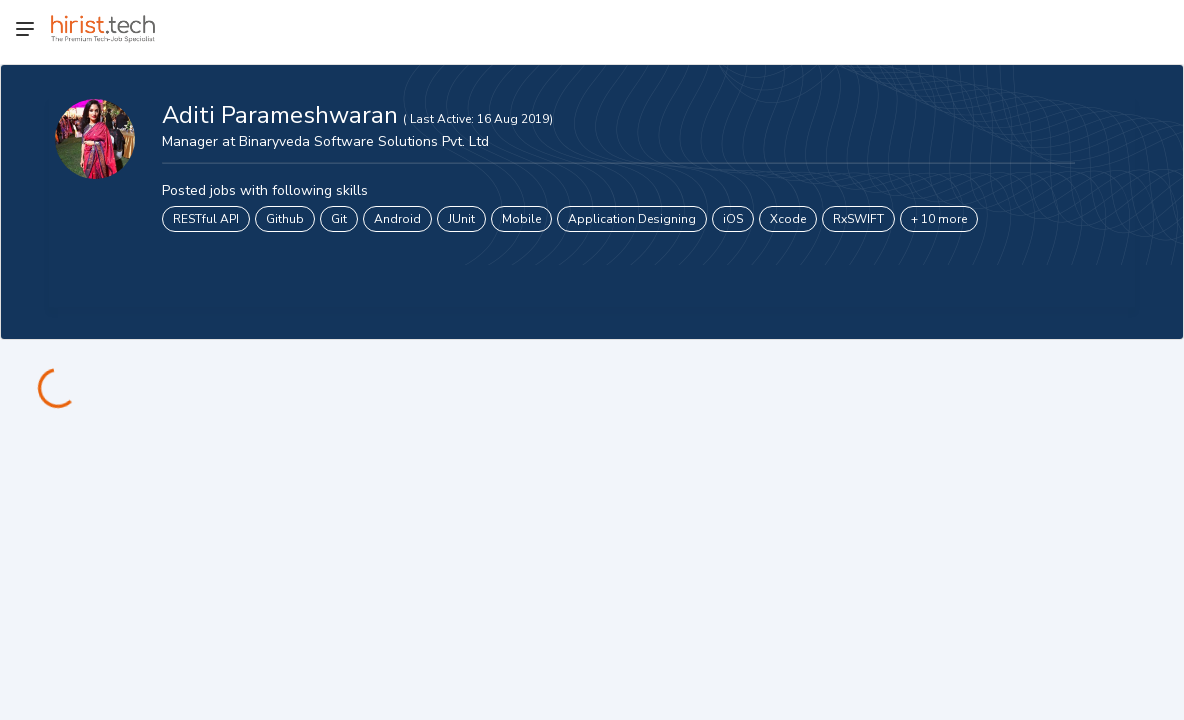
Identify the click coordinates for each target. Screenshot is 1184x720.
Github (285, 219)
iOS (733, 219)
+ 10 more (939, 219)
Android (397, 219)
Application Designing (632, 219)
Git (339, 219)
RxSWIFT (858, 219)
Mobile (521, 219)
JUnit (461, 219)
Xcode (788, 219)
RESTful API (206, 219)
